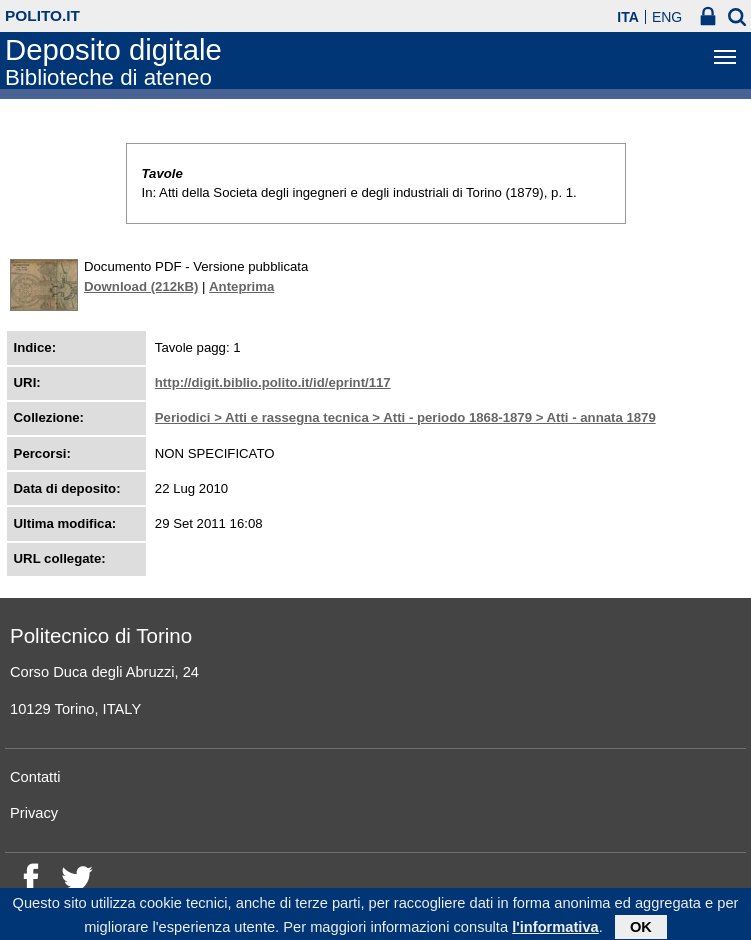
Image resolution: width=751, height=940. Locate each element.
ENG (667, 17)
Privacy (34, 813)
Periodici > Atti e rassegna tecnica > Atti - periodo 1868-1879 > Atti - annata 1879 (405, 417)
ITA (628, 17)
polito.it (42, 15)
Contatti (35, 777)
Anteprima (241, 286)
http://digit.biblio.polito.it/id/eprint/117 (273, 382)
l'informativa (555, 929)
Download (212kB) (141, 286)
